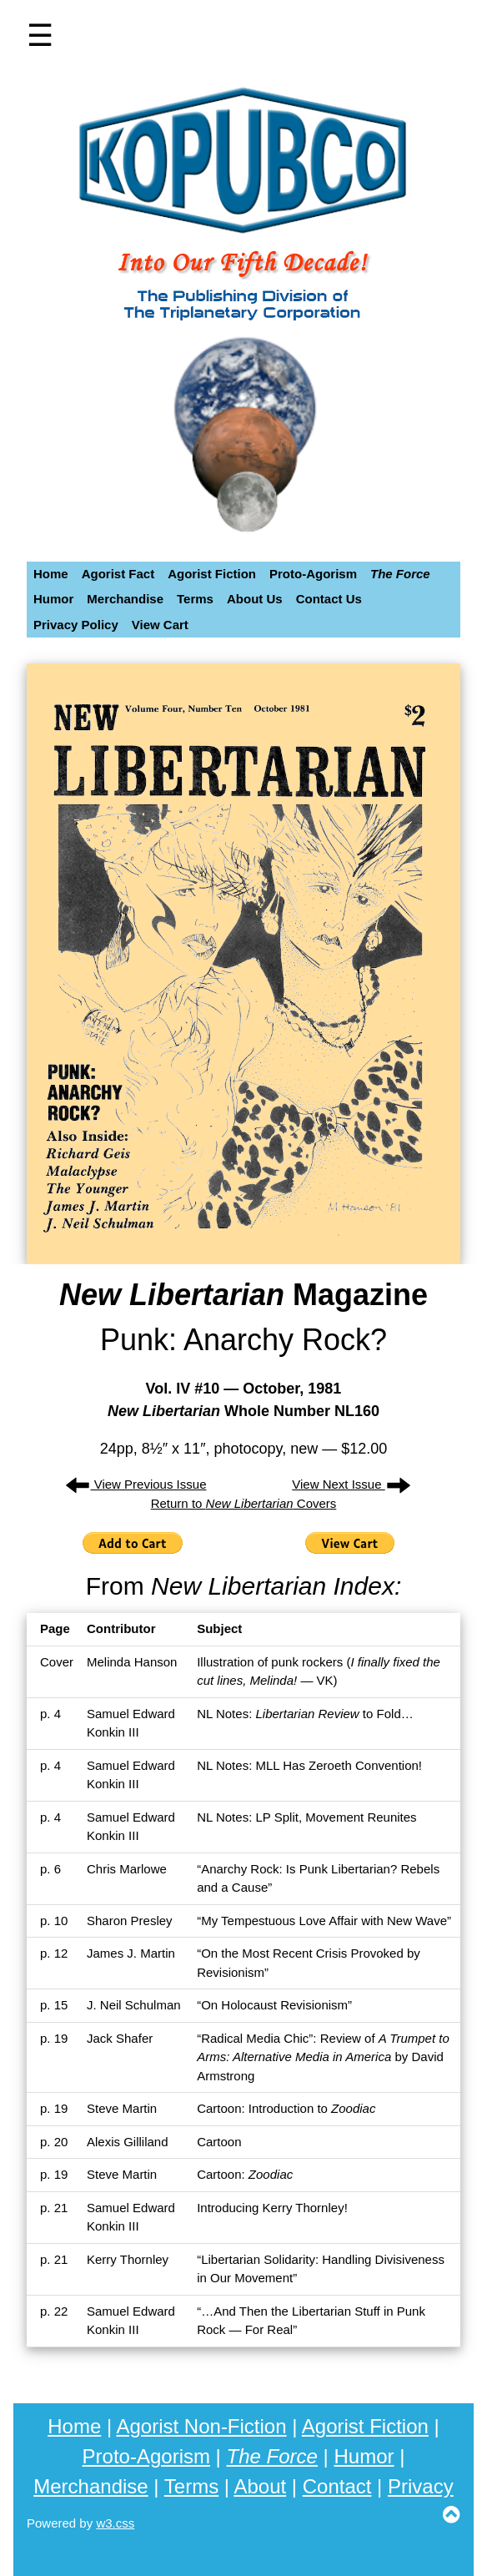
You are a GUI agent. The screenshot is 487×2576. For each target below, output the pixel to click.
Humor (364, 2456)
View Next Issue (351, 1484)
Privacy (421, 2486)
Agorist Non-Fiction (201, 2426)
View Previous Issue (135, 1484)
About (259, 2486)
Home (74, 2426)
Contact (337, 2486)
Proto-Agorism (146, 2456)
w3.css (115, 2523)
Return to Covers (244, 1503)
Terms (191, 2486)
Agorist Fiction (365, 2426)
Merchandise (90, 2486)
